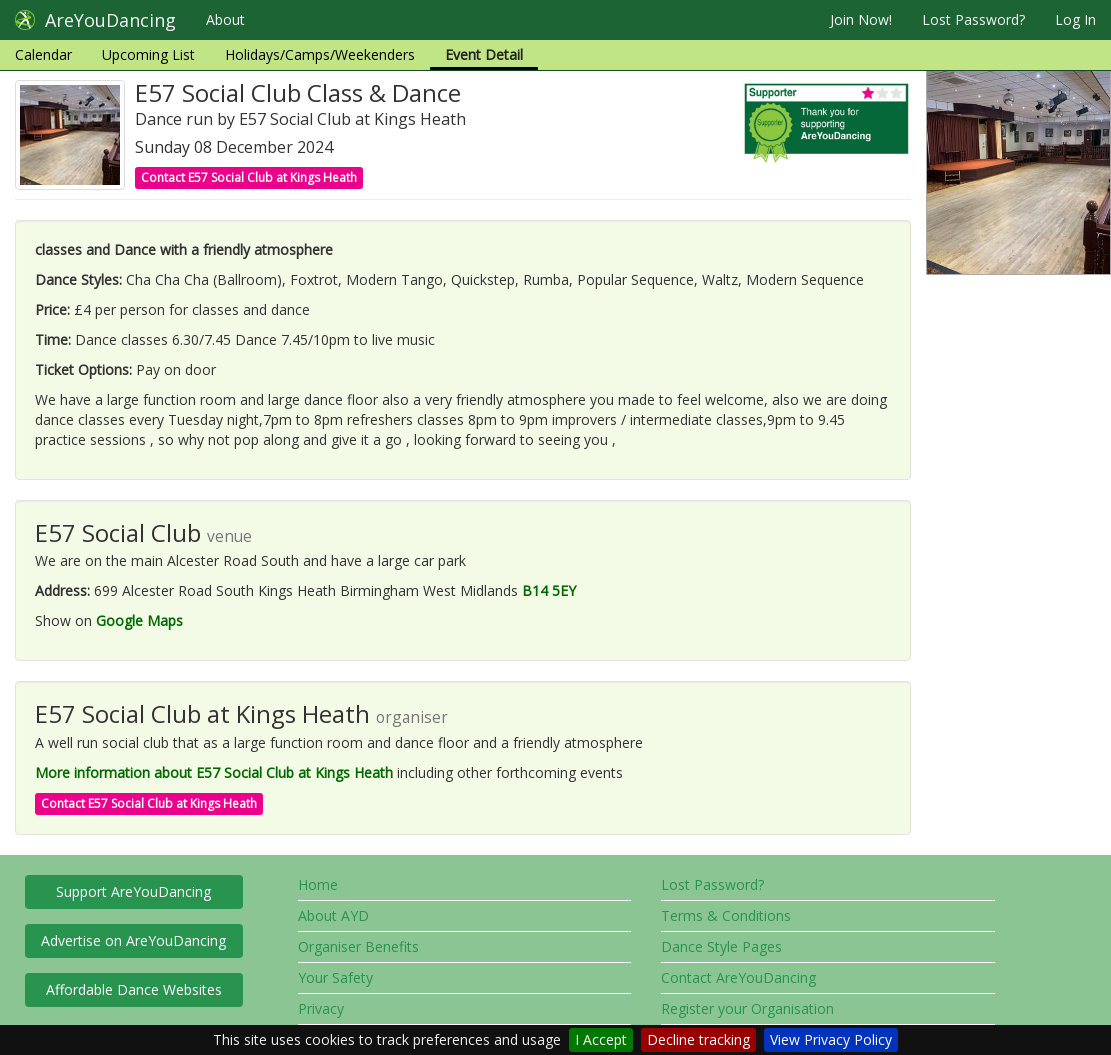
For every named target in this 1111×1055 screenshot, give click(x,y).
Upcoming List (148, 54)
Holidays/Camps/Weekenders (320, 54)
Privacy (321, 1008)
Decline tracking (698, 1039)
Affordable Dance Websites (134, 989)
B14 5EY (549, 590)
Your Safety (335, 977)
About (225, 19)
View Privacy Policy (831, 1039)
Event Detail (484, 54)
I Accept (601, 1039)
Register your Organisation (747, 1008)
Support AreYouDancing (133, 891)
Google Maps (139, 620)
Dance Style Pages (721, 946)
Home (318, 884)
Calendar (43, 54)
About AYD (333, 915)
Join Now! (861, 19)
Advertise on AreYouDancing (133, 940)
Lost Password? (973, 19)
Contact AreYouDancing (738, 977)
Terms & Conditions (726, 915)
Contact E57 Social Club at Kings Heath (249, 177)
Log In (1075, 19)
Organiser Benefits (358, 946)
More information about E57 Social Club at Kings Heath (214, 772)
